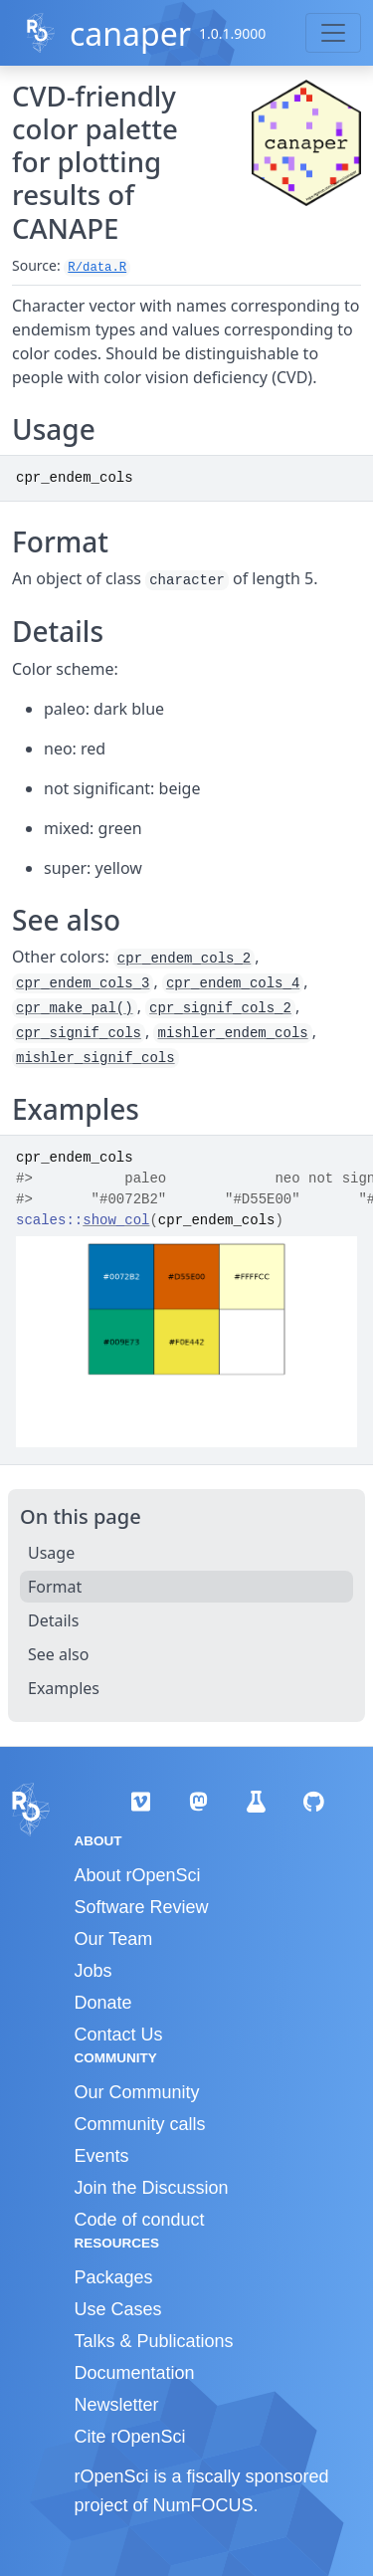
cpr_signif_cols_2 (220, 1008)
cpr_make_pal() (74, 1008)
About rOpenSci (138, 1875)
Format (55, 1587)
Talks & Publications (154, 2341)
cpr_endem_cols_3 (82, 983)
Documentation (135, 2373)
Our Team (114, 1939)
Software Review (142, 1907)
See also (58, 1654)
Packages (114, 2277)
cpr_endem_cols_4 (232, 983)
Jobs (93, 1971)
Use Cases (118, 2309)
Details (53, 1620)
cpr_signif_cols (78, 1033)
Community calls (140, 2124)
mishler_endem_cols (232, 1033)
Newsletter (117, 2405)
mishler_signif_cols (95, 1058)
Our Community (137, 2092)
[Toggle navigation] (333, 33)
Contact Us (119, 2034)
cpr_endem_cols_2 (184, 958)
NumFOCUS (203, 2505)
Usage (51, 1553)
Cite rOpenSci (130, 2437)
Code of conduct (140, 2220)
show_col (116, 1220)
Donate (103, 2003)
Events (102, 2156)
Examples (63, 1688)
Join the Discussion (152, 2188)
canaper (130, 33)
